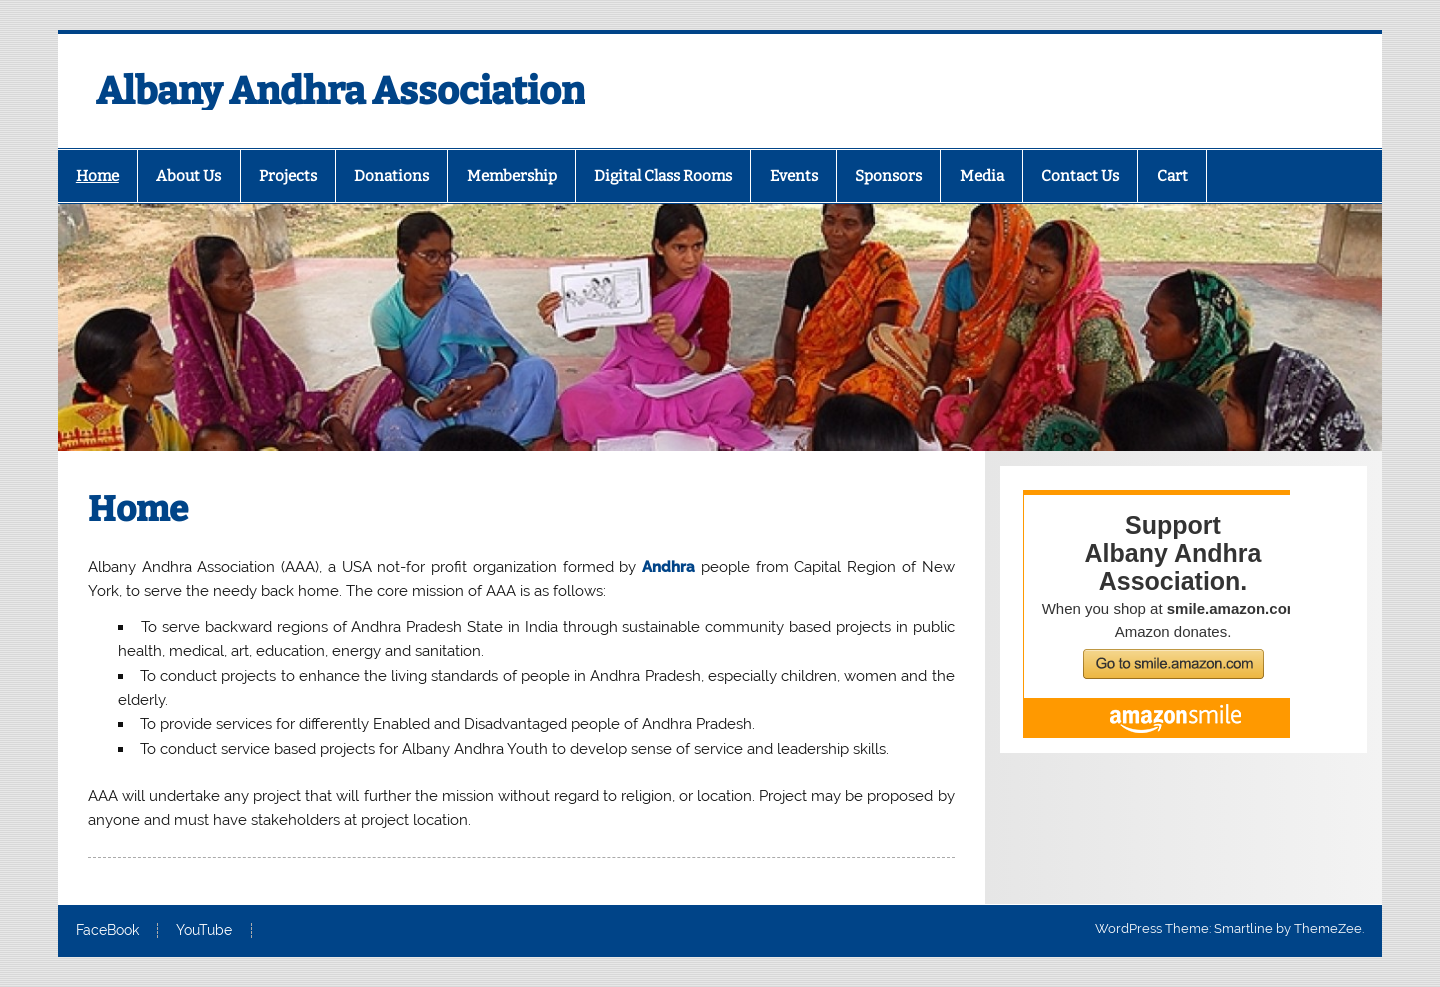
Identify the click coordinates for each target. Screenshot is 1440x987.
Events (794, 176)
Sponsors (888, 176)
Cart (1172, 176)
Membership (512, 176)
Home (97, 176)
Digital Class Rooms (663, 176)
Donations (391, 176)
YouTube (204, 931)
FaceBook (107, 931)
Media (982, 176)
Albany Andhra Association (340, 91)
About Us (188, 176)
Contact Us (1080, 176)
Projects (288, 176)
